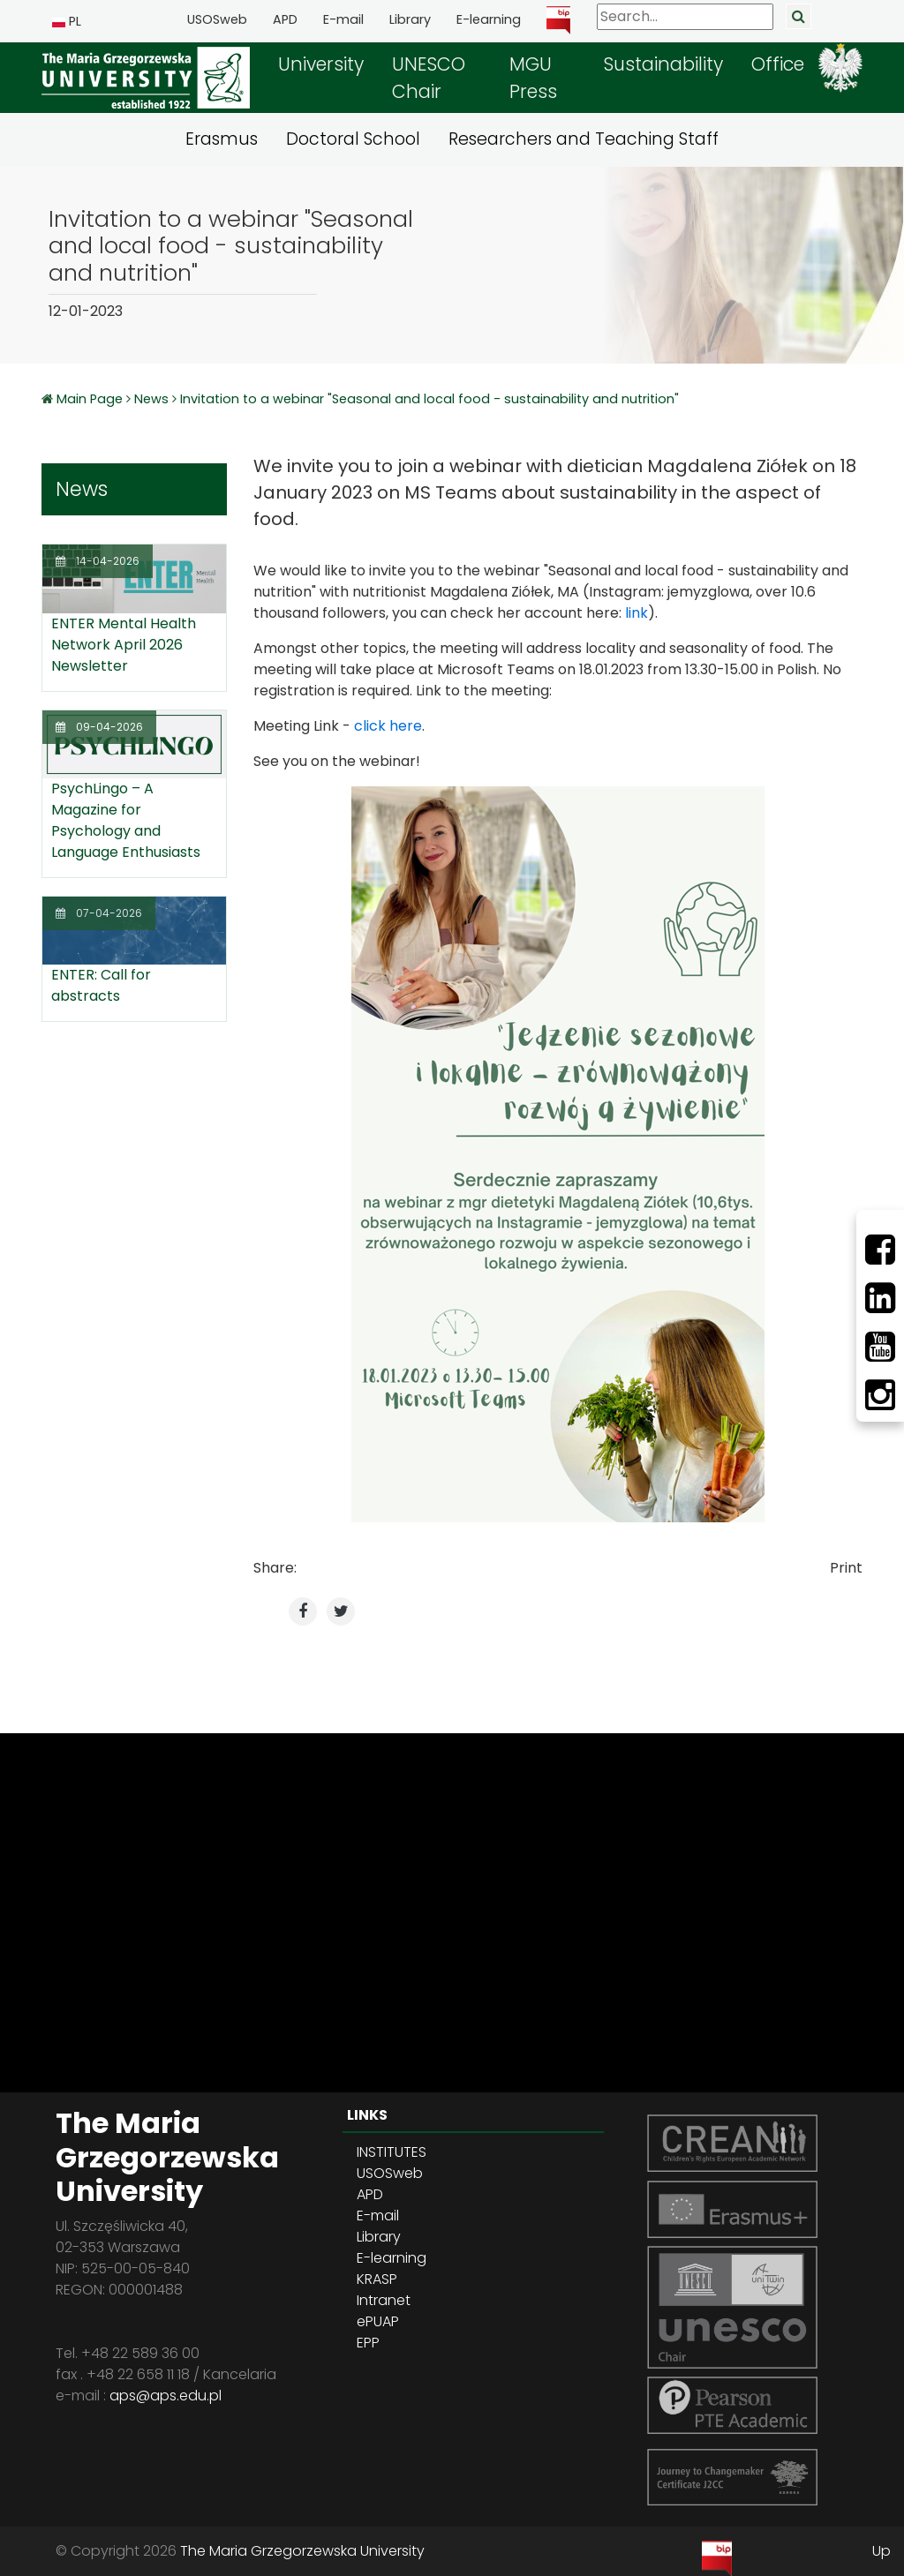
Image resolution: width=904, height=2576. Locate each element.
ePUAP (378, 2321)
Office (777, 64)
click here (388, 726)
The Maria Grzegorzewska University (302, 2551)
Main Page (91, 399)
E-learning (488, 19)
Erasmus (221, 139)
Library (410, 19)
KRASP (377, 2279)
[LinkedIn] (880, 1298)
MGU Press (533, 77)
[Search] (685, 17)
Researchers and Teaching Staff (583, 139)
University (321, 64)
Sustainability (663, 64)
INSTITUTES (391, 2152)
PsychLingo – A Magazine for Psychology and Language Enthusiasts (125, 820)
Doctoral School (353, 139)
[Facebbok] (880, 1249)
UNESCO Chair (428, 77)
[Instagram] (880, 1395)
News (151, 399)
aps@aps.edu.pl (165, 2395)
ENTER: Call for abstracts (101, 985)
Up (881, 2551)
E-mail (343, 19)
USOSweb (217, 19)
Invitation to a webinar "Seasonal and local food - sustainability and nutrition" (429, 399)
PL (66, 21)
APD (285, 19)
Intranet (384, 2300)
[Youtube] (880, 1346)
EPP (368, 2342)
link (636, 613)
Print (846, 1568)
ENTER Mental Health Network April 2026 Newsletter (123, 644)
